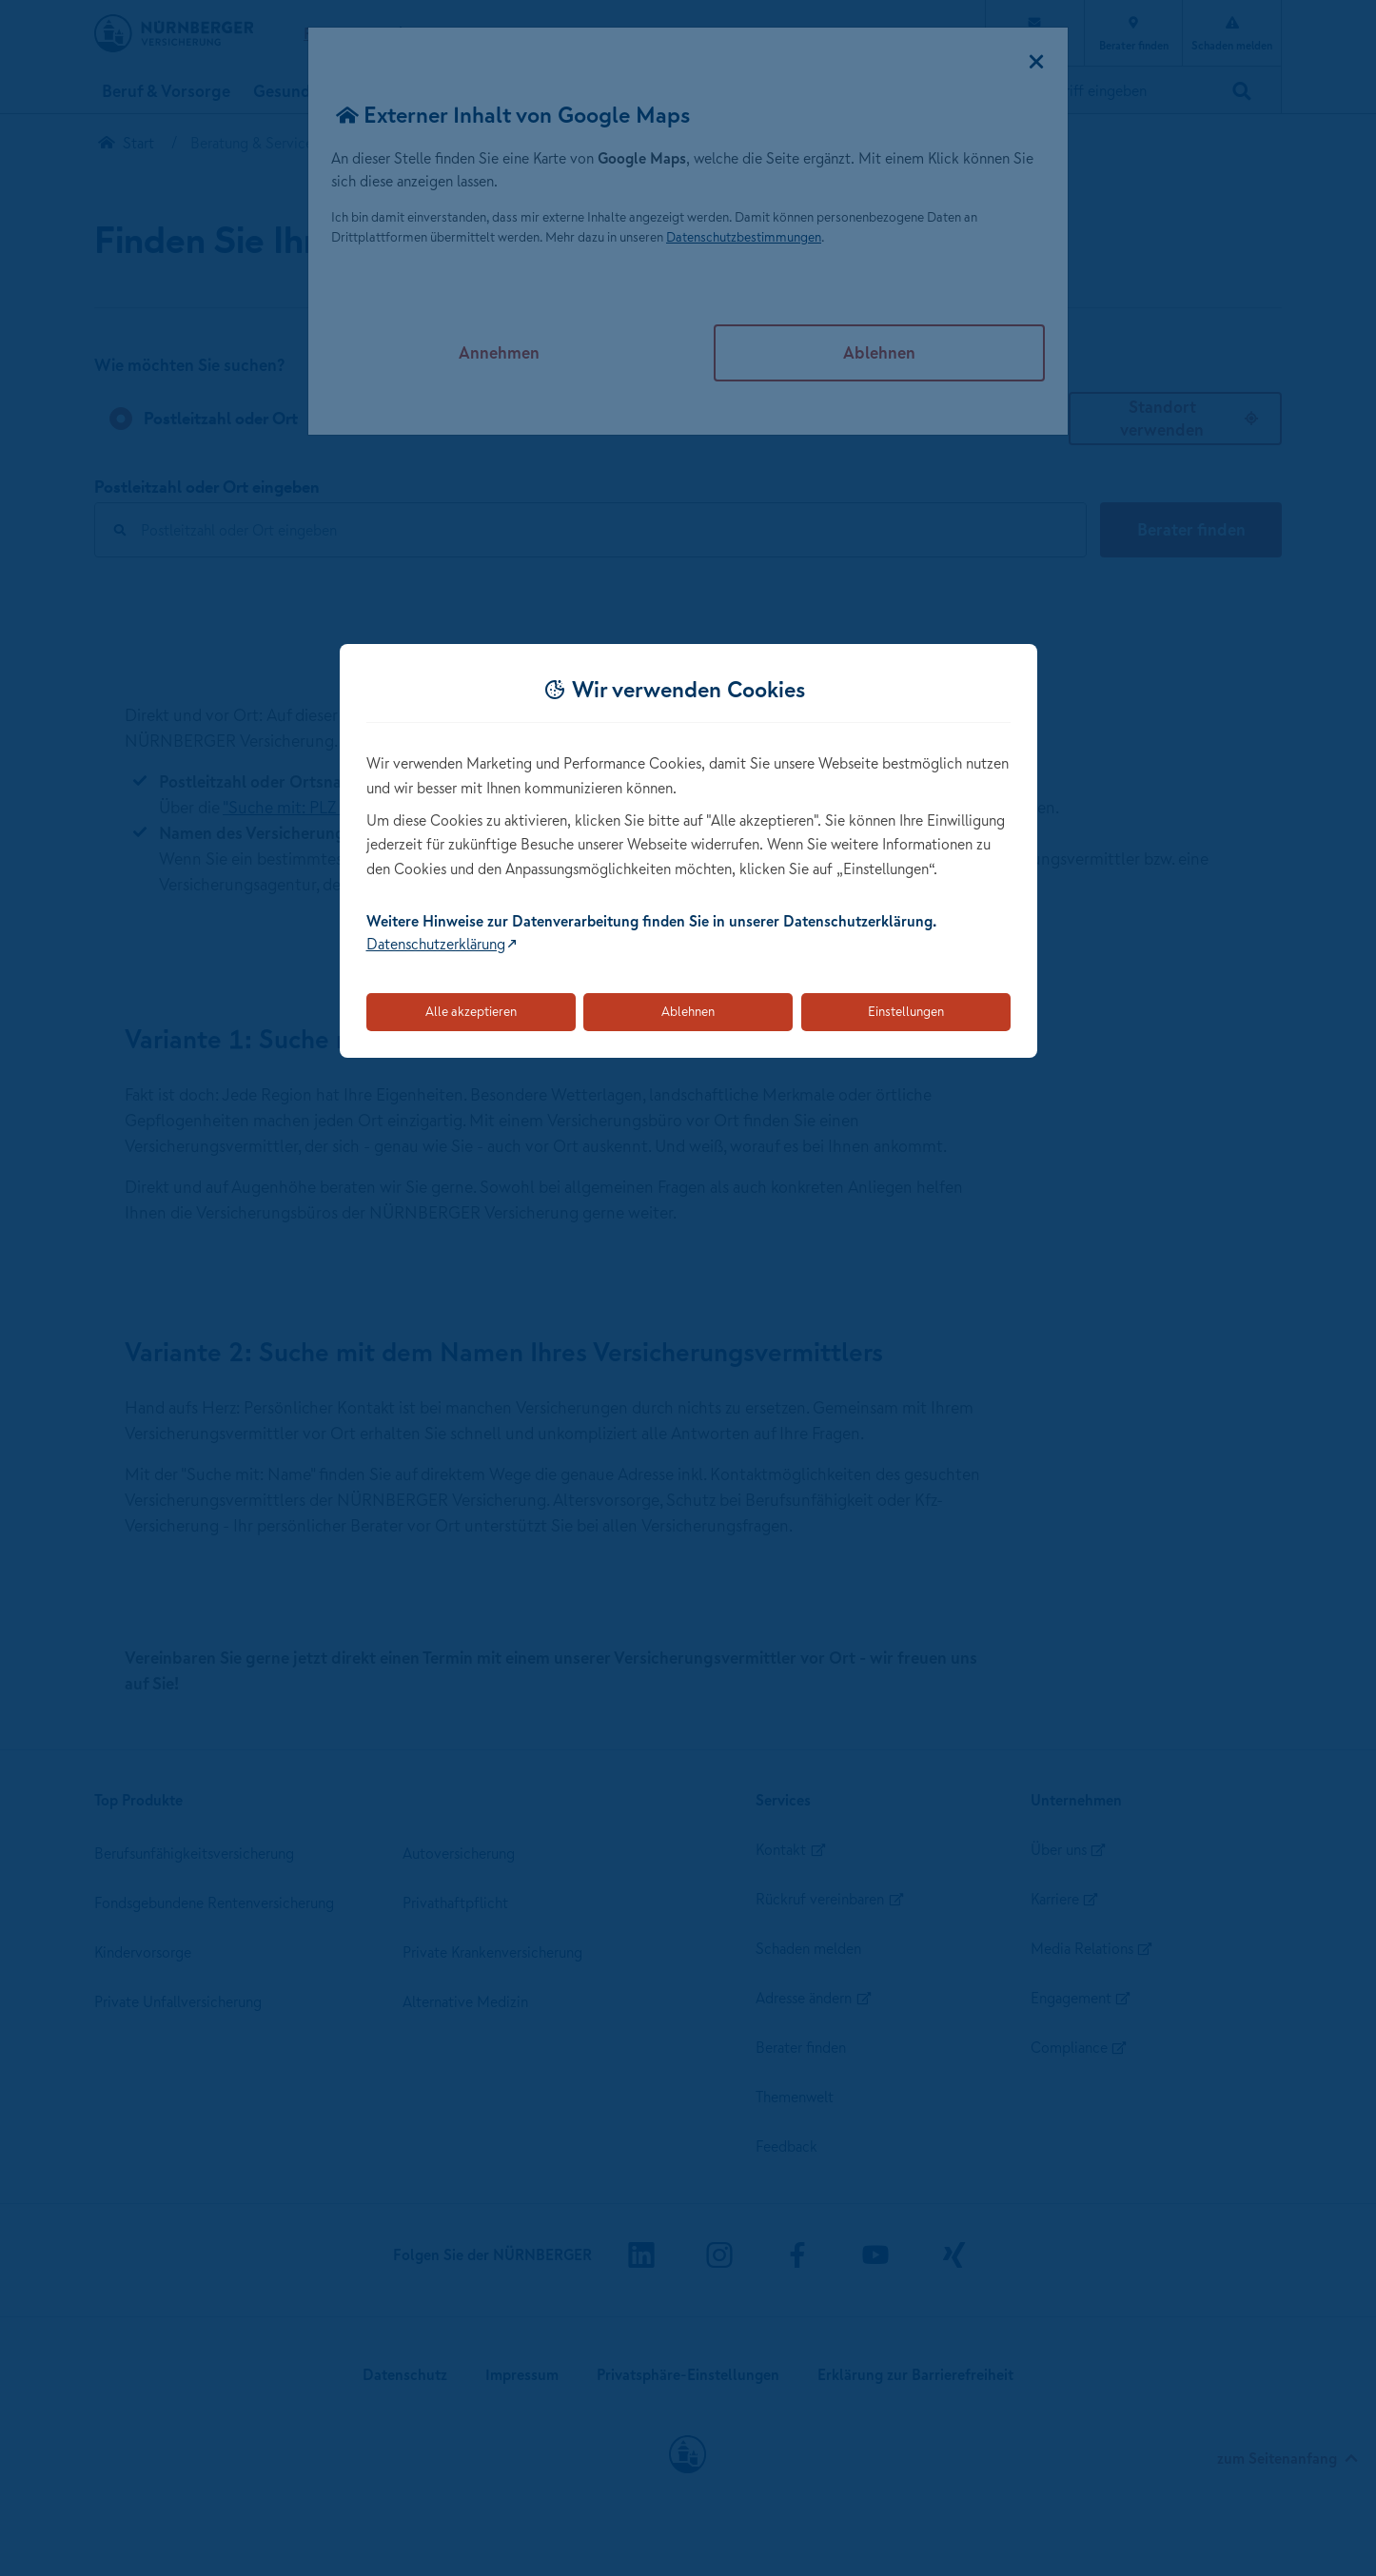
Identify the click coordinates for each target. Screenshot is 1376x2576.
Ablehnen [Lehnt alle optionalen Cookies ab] (688, 1011)
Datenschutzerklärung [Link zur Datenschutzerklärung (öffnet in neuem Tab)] (435, 943)
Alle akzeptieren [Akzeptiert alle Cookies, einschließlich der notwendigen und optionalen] (471, 1011)
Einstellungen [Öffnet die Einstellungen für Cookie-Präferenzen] (906, 1011)
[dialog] (688, 851)
